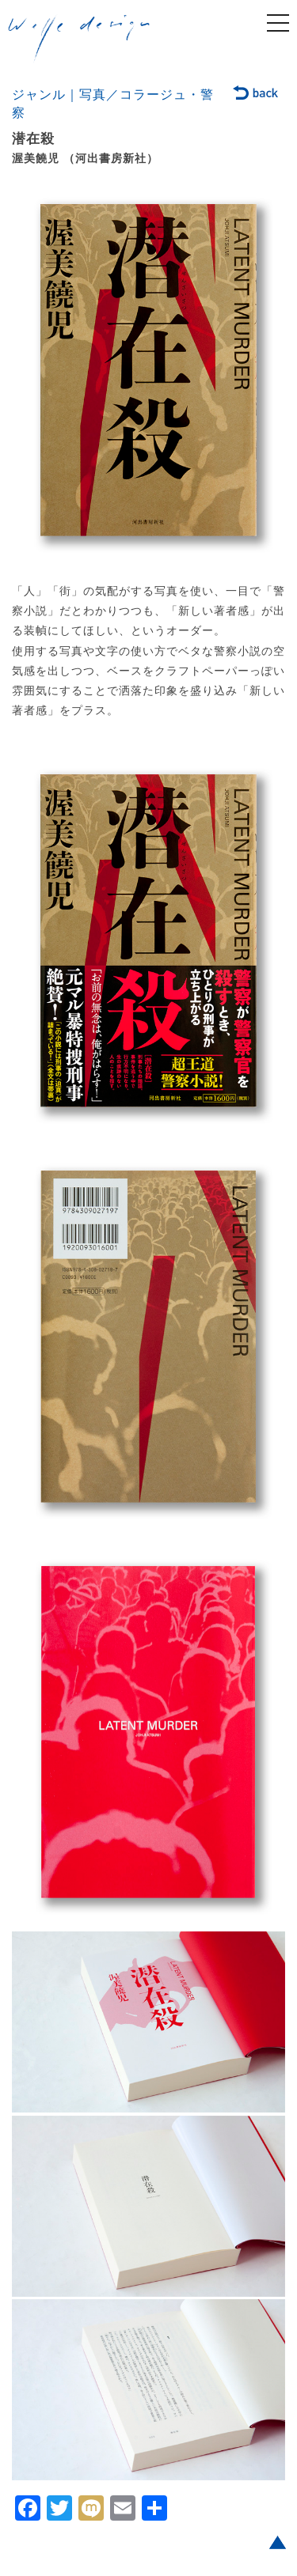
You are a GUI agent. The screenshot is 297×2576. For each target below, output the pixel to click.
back (256, 94)
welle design (79, 38)
